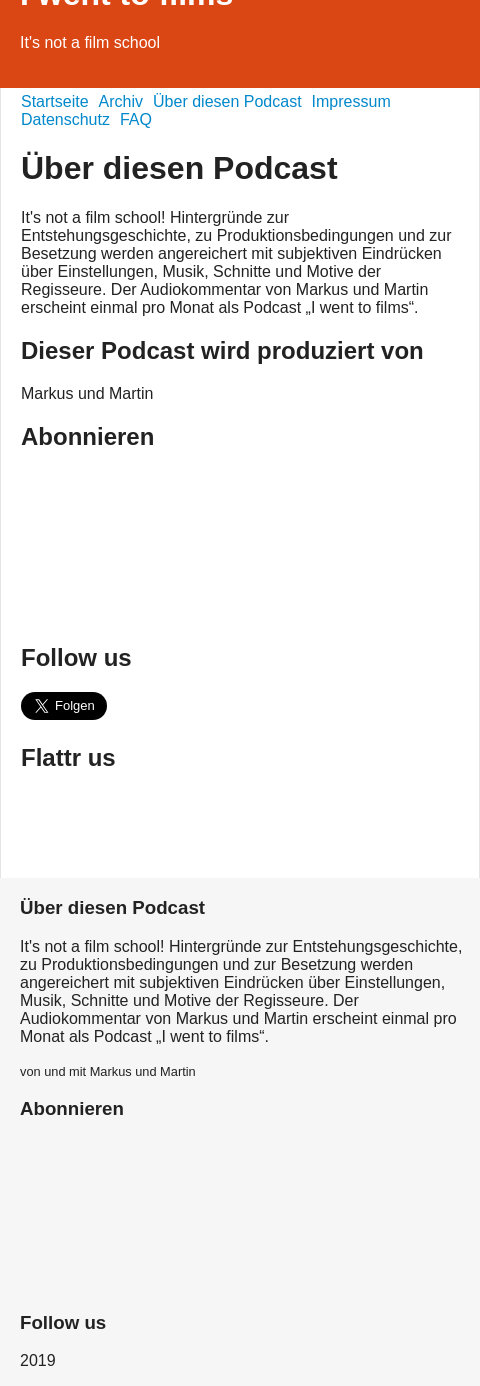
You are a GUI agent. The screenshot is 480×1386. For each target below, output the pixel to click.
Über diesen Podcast (227, 101)
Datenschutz (65, 119)
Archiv (121, 101)
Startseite (55, 101)
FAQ (136, 119)
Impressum (351, 101)
